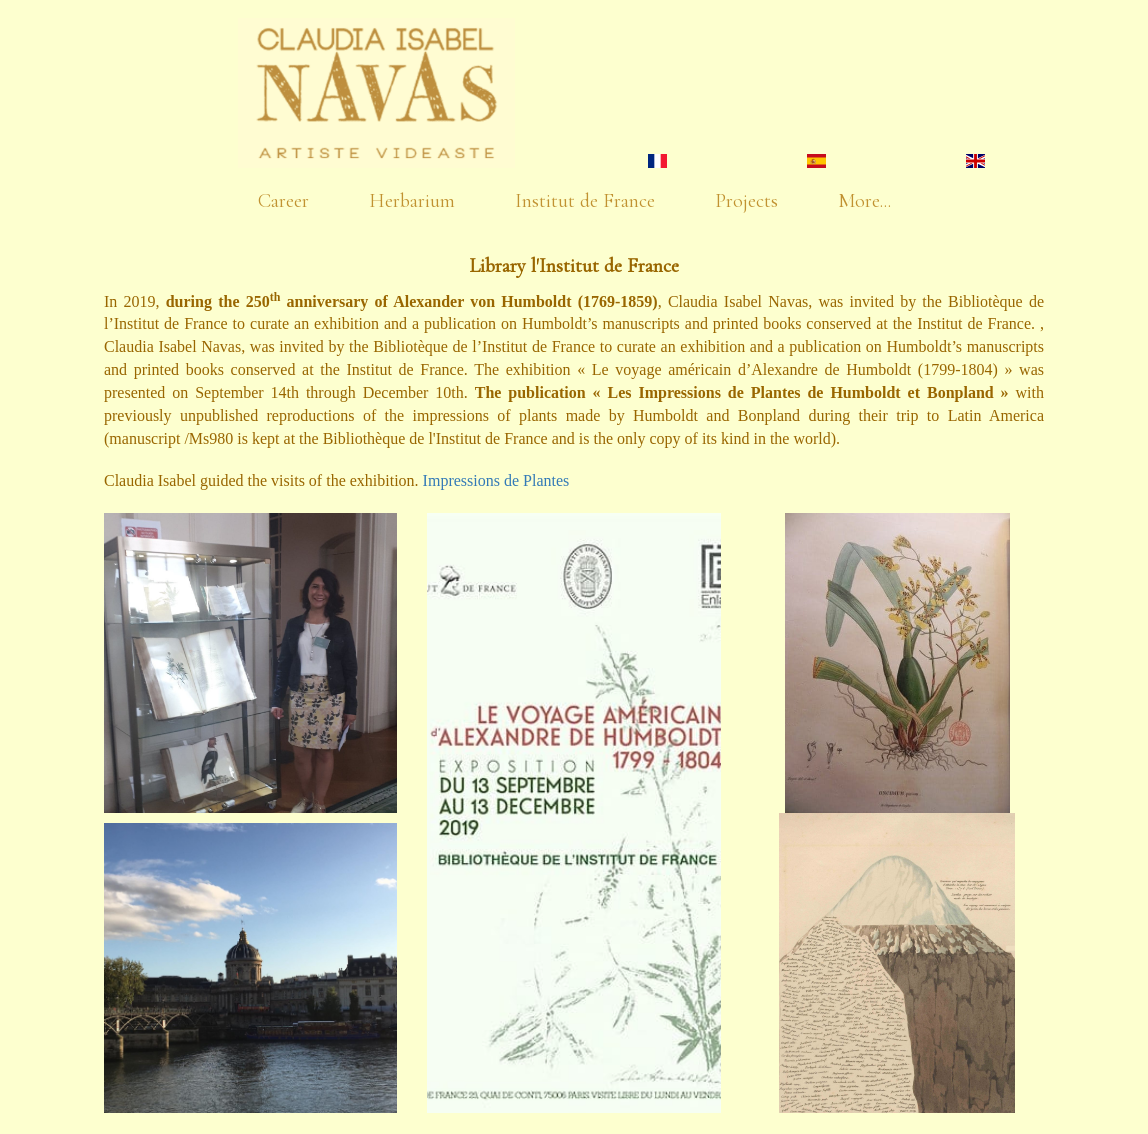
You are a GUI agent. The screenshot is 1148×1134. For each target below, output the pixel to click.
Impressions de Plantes (496, 480)
